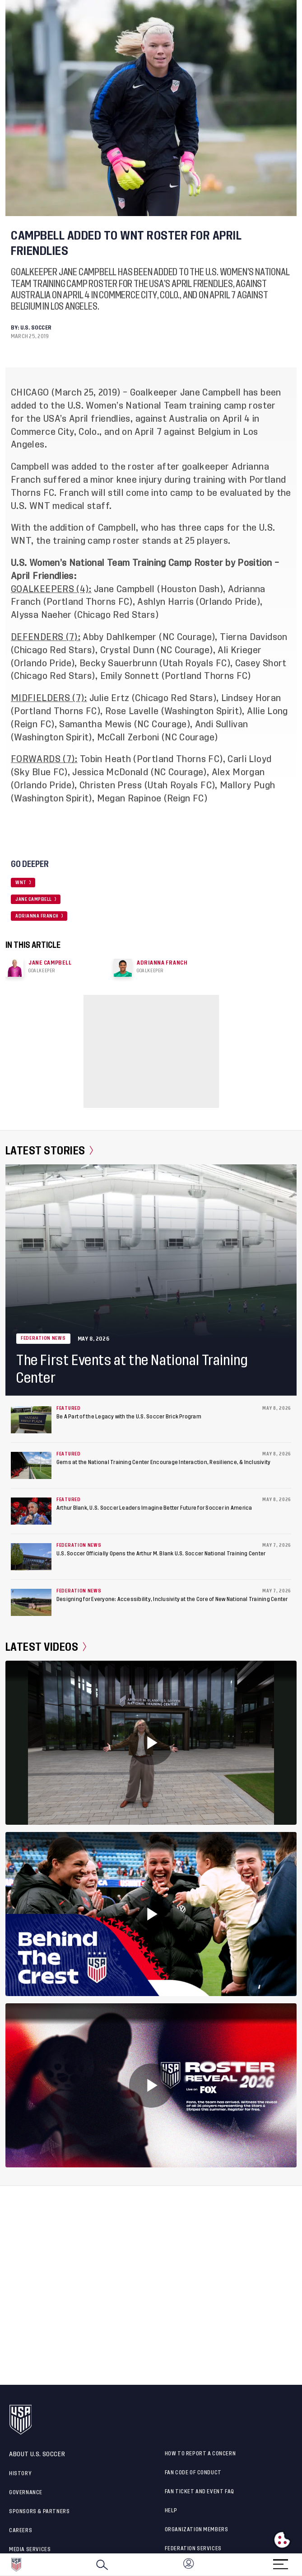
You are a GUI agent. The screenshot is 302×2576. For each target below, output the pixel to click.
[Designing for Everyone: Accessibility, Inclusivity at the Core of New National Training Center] (31, 1602)
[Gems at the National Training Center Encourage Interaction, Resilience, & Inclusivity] (31, 1465)
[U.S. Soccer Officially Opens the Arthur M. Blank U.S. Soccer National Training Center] (31, 1556)
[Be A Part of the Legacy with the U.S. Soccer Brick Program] (31, 1419)
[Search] (102, 2564)
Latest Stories (49, 1150)
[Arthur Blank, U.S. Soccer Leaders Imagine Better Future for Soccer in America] (31, 1511)
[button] (301, 2565)
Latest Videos (45, 1647)
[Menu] (280, 2561)
